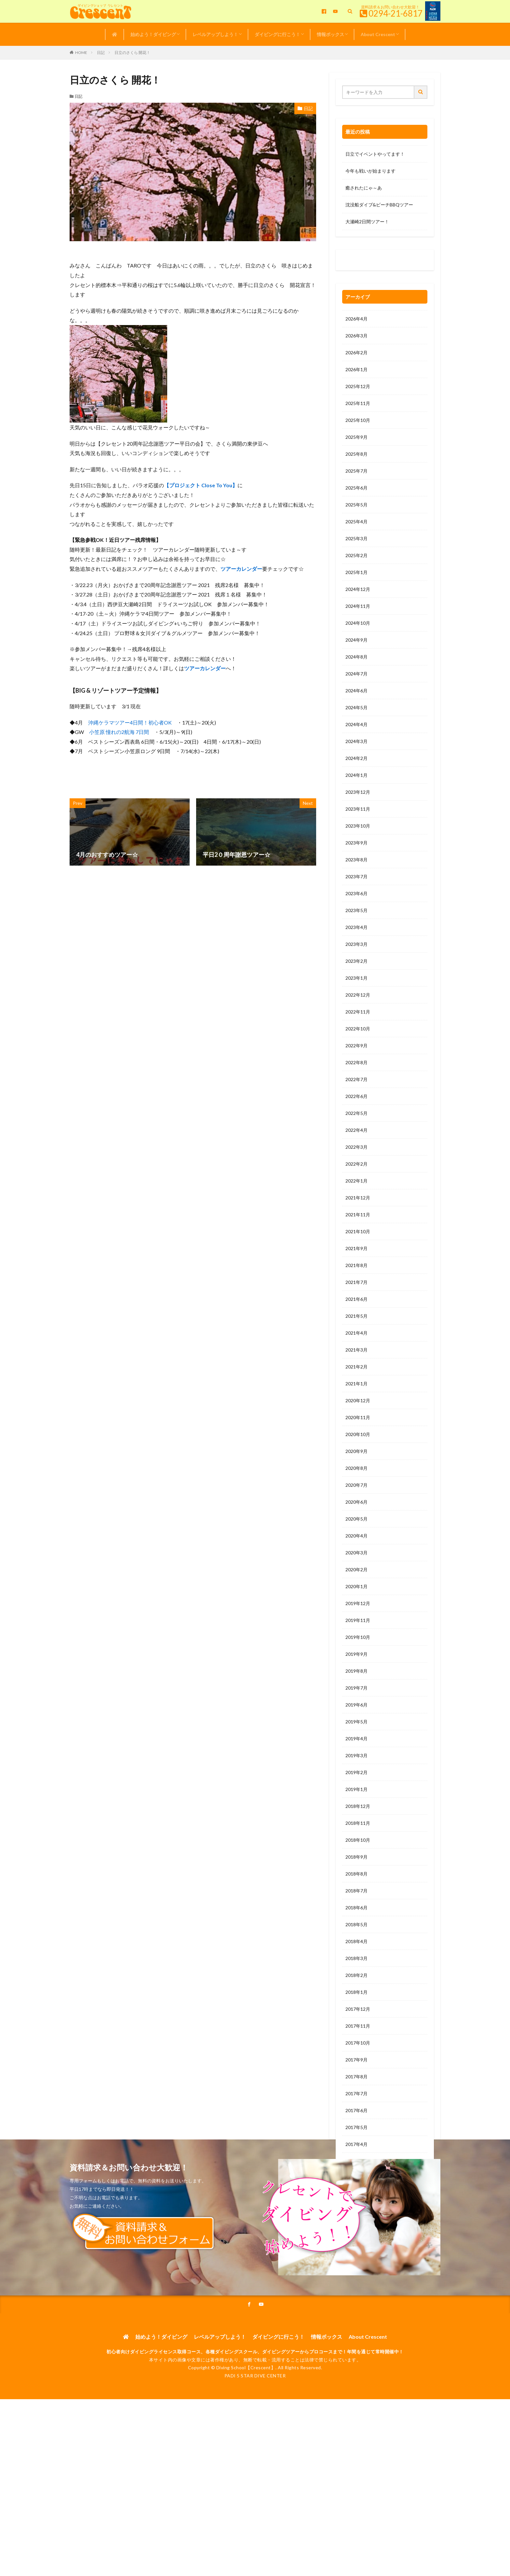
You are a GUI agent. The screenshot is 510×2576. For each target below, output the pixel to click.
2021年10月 (357, 1231)
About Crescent (378, 34)
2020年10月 (357, 1434)
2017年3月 (356, 2161)
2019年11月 (357, 1620)
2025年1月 (356, 572)
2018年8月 (356, 1873)
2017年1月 (356, 2195)
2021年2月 (356, 1366)
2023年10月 (357, 826)
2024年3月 (356, 741)
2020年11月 (357, 1417)
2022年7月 (356, 1079)
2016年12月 (357, 2212)
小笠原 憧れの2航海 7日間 (119, 732)
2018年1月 (356, 1992)
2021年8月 (356, 1265)
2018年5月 (356, 1924)
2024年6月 (356, 690)
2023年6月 (356, 893)
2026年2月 (356, 352)
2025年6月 (356, 487)
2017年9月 (356, 2059)
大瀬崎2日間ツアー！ (367, 221)
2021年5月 (356, 1316)
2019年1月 (356, 1789)
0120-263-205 (362, 261)
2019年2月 (356, 1772)
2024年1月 (356, 775)
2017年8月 (356, 2076)
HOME (81, 52)
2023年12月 (357, 792)
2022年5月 (356, 1113)
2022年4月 (356, 1130)
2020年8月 (356, 1468)
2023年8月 (356, 859)
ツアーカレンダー (241, 569)
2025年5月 (356, 504)
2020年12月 (357, 1400)
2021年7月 (356, 1282)
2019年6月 (356, 1704)
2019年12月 (357, 1603)
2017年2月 (356, 2178)
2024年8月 (356, 657)
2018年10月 (357, 1840)
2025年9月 (356, 437)
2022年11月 (357, 1011)
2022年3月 (356, 1147)
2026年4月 (356, 318)
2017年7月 (356, 2093)
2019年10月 (357, 1637)
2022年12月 (357, 995)
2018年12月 (357, 1806)
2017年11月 (357, 2026)
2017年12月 (357, 2009)
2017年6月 (356, 2110)
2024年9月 (356, 640)
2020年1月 (356, 1586)
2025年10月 (357, 420)
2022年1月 (356, 1180)
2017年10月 (357, 2043)
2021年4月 (356, 1333)
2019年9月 (356, 1654)
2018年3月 (356, 1958)
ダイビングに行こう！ (277, 34)
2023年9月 (356, 842)
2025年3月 (356, 538)
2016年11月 (357, 2228)
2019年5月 (356, 1721)
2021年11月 (357, 1214)
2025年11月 (357, 403)
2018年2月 (356, 1975)
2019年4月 (356, 1738)
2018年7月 (356, 1890)
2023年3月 (356, 944)
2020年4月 (356, 1535)
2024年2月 (356, 758)
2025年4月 (356, 521)
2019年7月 (356, 1688)
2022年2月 (356, 1164)
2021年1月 (356, 1383)
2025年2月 (356, 555)
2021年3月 (356, 1350)
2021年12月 (357, 1197)
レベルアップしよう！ (215, 34)
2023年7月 (356, 876)
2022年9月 (356, 1045)
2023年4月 (356, 927)
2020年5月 (356, 1519)
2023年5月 (356, 910)
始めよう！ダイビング (153, 34)
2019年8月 (356, 1671)
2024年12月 (357, 589)
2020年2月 (356, 1569)
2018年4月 (356, 1941)
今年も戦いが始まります (370, 171)
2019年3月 (356, 1755)
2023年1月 (356, 978)
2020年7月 (356, 1485)
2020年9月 (356, 1451)
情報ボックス (330, 34)
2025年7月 (356, 471)
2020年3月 (356, 1552)
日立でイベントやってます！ (375, 154)
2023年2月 (356, 961)
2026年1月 (356, 369)
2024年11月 (357, 606)
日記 (101, 52)
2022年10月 (357, 1028)
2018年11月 (357, 1823)
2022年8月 (356, 1062)
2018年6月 (356, 1907)
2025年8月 (356, 454)
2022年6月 (356, 1096)
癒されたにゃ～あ (363, 187)
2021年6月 (356, 1299)
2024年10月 (357, 623)
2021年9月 (356, 1248)
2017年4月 (356, 2144)
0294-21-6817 (396, 13)
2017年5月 (356, 2127)
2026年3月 (356, 335)
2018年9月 (356, 1857)
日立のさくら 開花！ (132, 52)
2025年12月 (357, 386)
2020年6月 (356, 1502)
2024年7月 (356, 673)
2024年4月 (356, 724)
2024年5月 (356, 707)
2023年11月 (357, 809)
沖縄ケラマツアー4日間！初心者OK (130, 722)
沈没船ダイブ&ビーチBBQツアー (379, 204)
